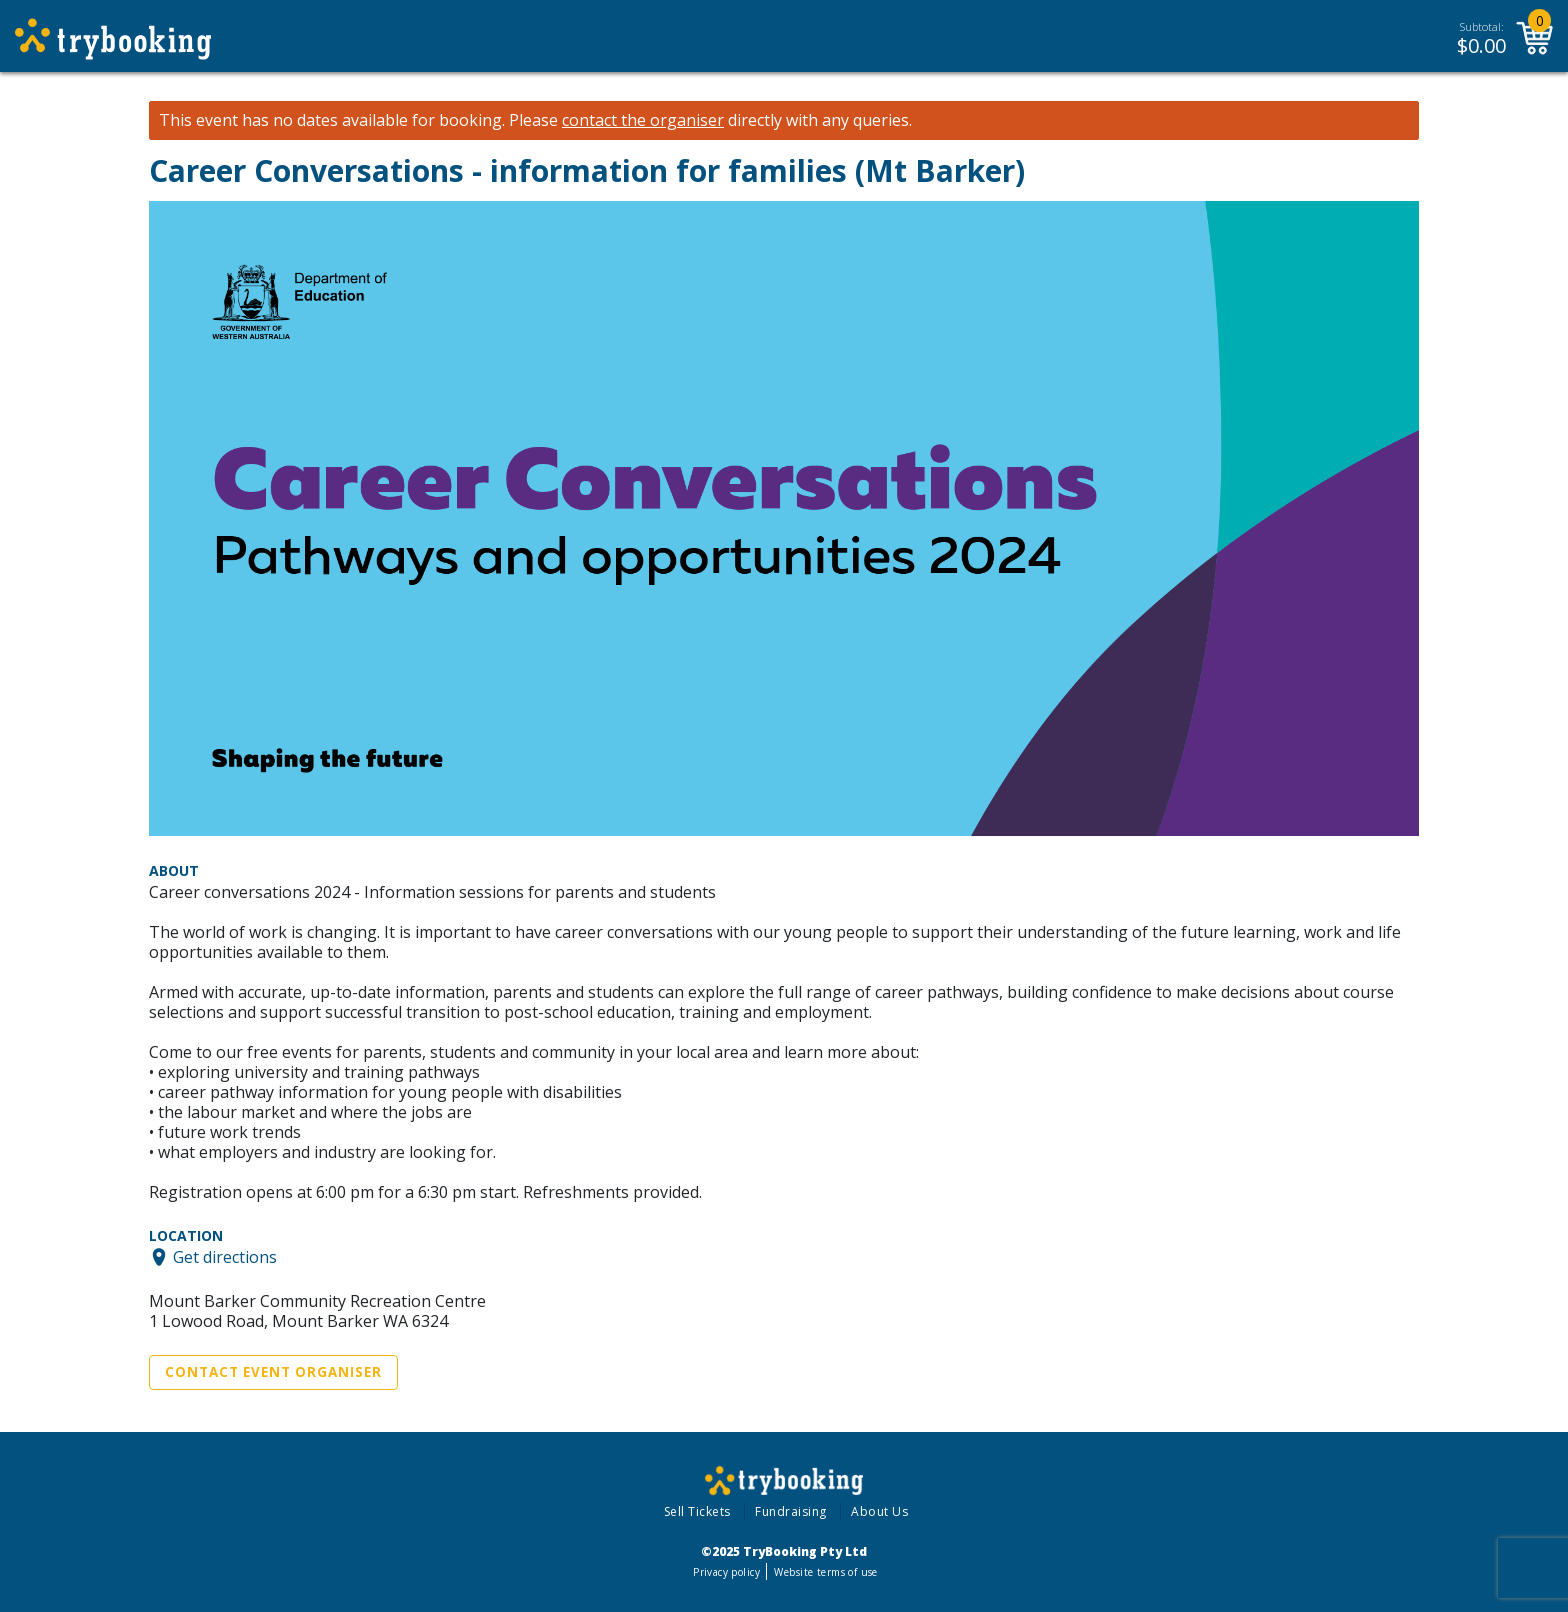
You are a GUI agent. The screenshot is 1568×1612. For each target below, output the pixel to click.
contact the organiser (643, 120)
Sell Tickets (697, 1511)
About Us (879, 1511)
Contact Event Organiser (273, 1372)
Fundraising (791, 1511)
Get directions (225, 1257)
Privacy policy (726, 1572)
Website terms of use (825, 1572)
